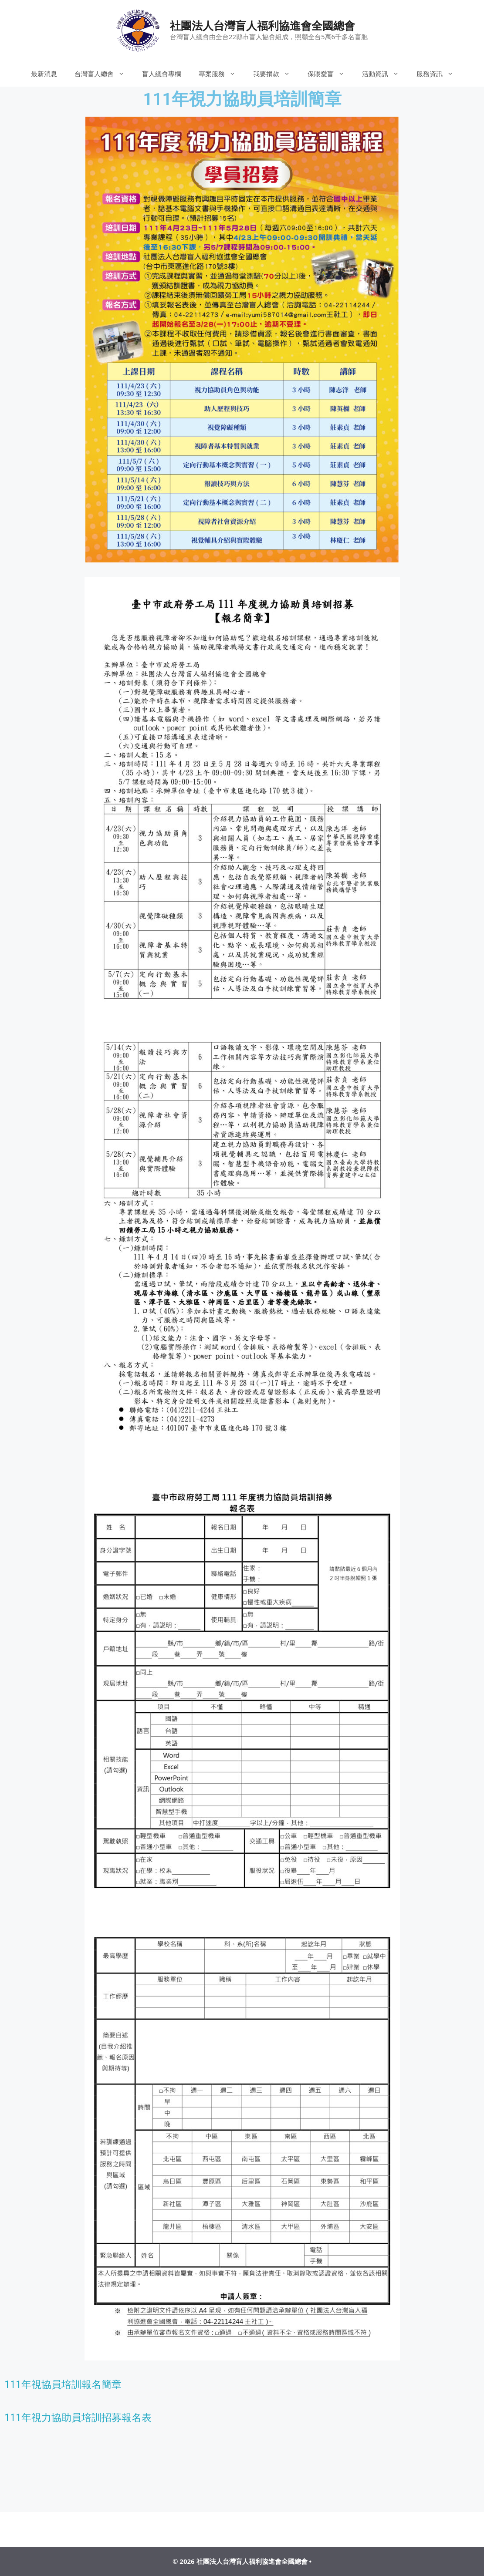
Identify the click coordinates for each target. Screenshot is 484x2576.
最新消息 (44, 73)
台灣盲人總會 (103, 74)
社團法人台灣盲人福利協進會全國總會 (262, 25)
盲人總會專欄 (161, 73)
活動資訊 (385, 74)
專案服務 (221, 74)
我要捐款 (276, 74)
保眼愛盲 (330, 74)
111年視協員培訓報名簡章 (63, 2385)
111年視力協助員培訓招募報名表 (78, 2418)
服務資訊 (439, 74)
